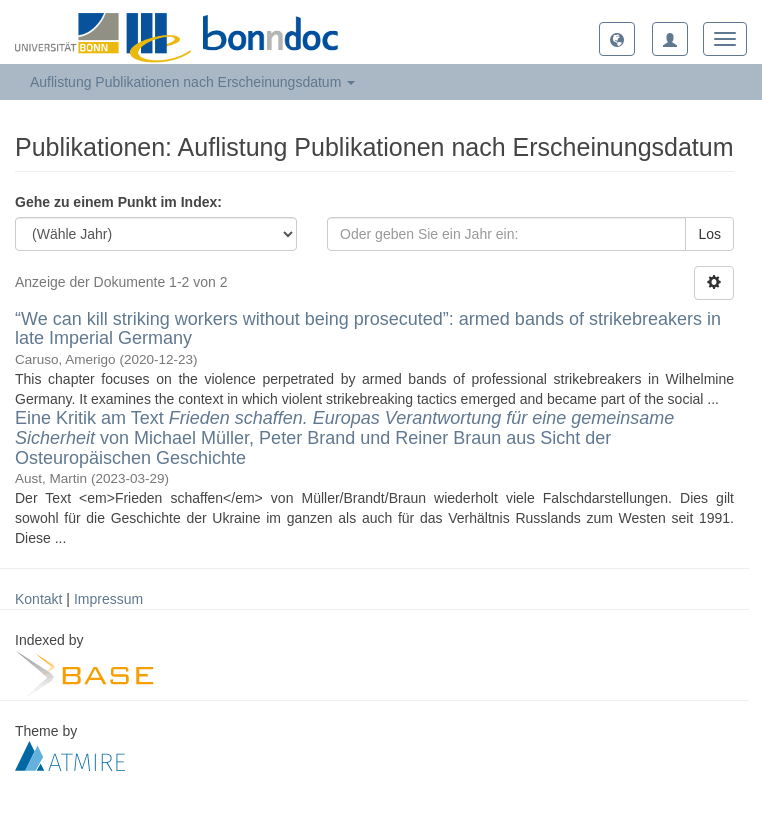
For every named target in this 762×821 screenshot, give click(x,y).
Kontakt (38, 599)
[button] (617, 39)
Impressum (108, 599)
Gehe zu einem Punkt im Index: (118, 202)
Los (709, 234)
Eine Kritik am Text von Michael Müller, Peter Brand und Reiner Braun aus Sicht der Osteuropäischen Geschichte (344, 438)
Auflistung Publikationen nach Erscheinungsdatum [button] (192, 82)
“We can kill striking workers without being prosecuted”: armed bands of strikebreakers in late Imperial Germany (368, 329)
